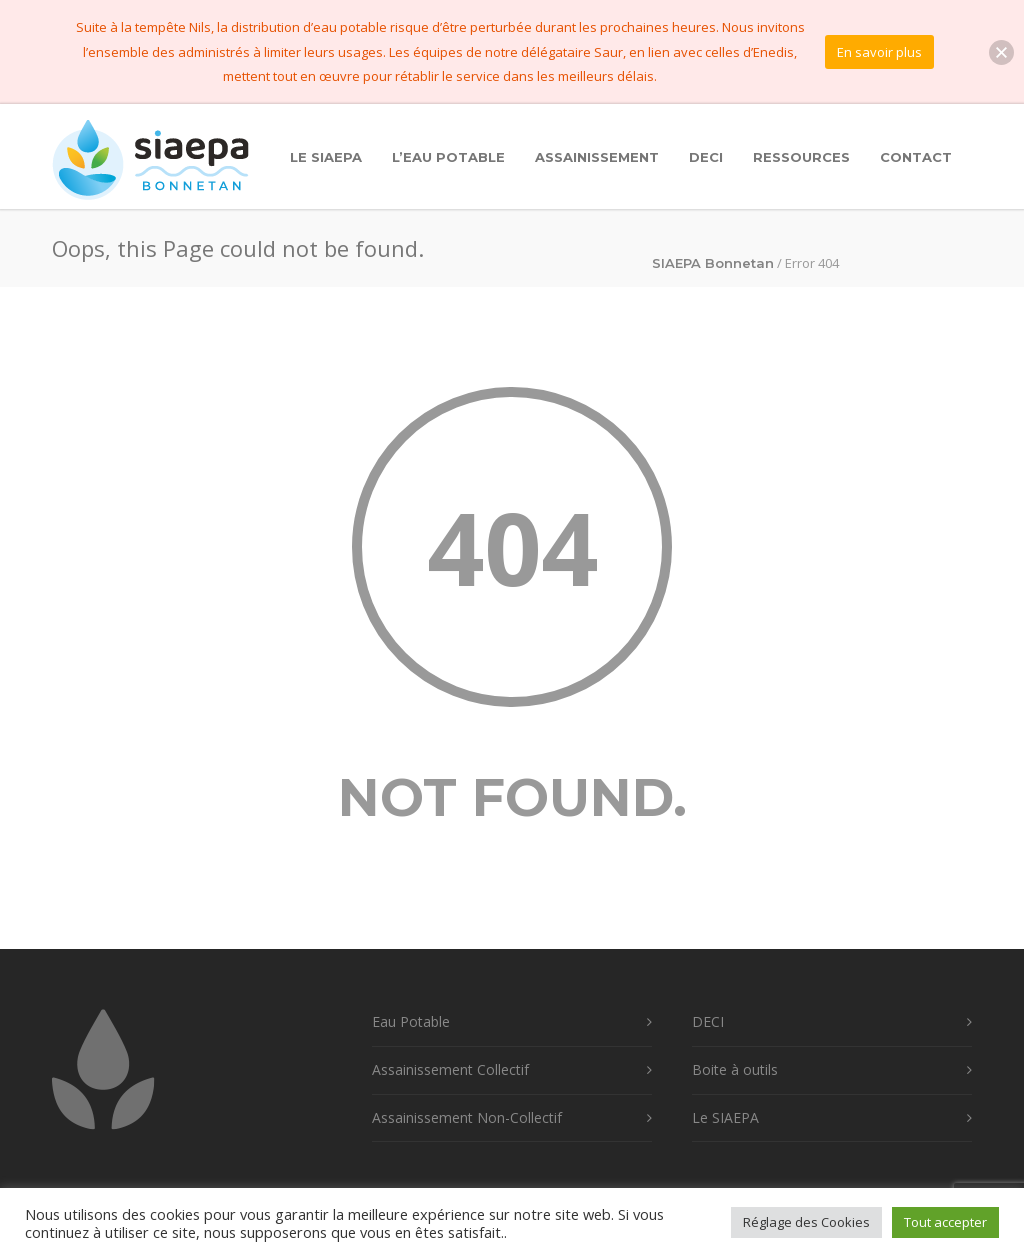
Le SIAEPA (326, 157)
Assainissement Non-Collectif (467, 1117)
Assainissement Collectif (450, 1069)
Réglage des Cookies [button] (806, 1222)
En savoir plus (879, 52)
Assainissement (597, 157)
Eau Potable (411, 1021)
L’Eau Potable (448, 157)
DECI (706, 157)
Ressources (801, 157)
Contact (916, 157)
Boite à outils (735, 1069)
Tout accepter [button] (945, 1222)
